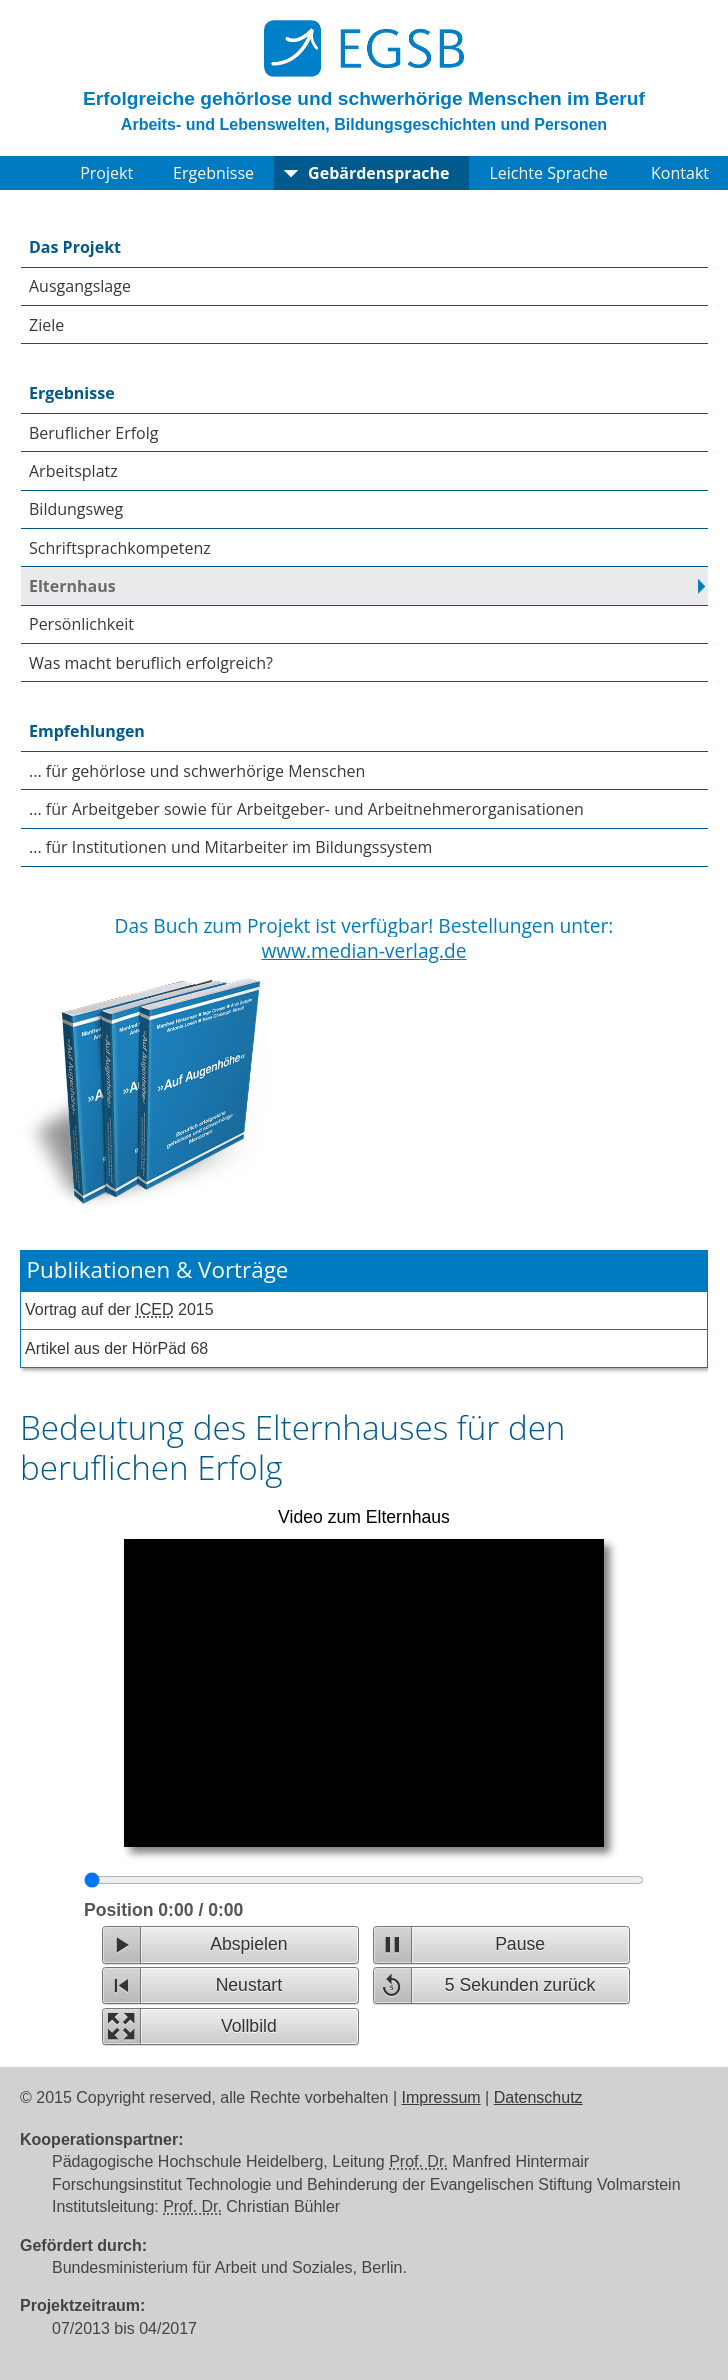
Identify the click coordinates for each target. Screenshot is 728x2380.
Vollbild (249, 2026)
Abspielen (248, 1944)
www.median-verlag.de (363, 950)
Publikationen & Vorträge (158, 1269)
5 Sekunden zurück (520, 1985)
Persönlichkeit (81, 624)
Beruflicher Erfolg (93, 433)
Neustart (249, 1985)
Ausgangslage (80, 286)
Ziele (46, 325)
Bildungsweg (76, 509)
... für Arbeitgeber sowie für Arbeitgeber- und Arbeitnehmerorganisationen (306, 809)
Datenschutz (538, 2097)
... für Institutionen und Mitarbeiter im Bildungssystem (230, 847)
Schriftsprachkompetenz (120, 548)
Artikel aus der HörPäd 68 (116, 1348)
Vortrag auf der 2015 (119, 1309)
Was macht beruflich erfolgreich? (151, 663)
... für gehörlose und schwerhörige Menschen (197, 771)
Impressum (441, 2097)
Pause (520, 1944)
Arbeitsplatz (73, 471)
